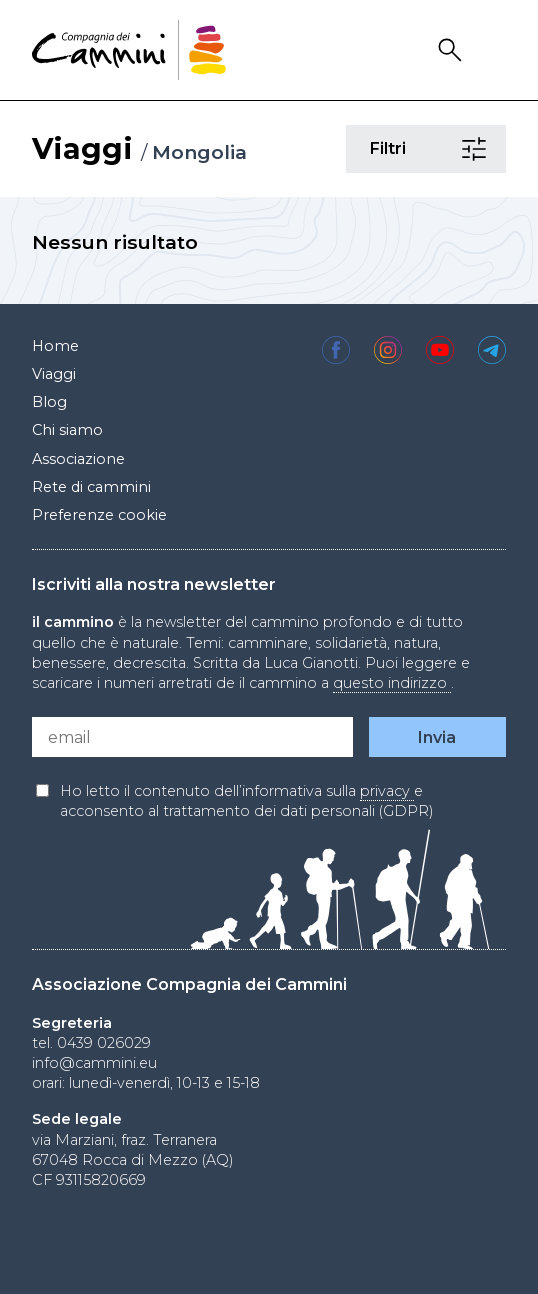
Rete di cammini (91, 487)
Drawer (493, 50)
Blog (49, 402)
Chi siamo (67, 430)
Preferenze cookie (99, 515)
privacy (387, 791)
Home (55, 346)
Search (453, 50)
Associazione (78, 459)
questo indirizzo (392, 683)
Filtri (476, 149)
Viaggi (82, 148)
